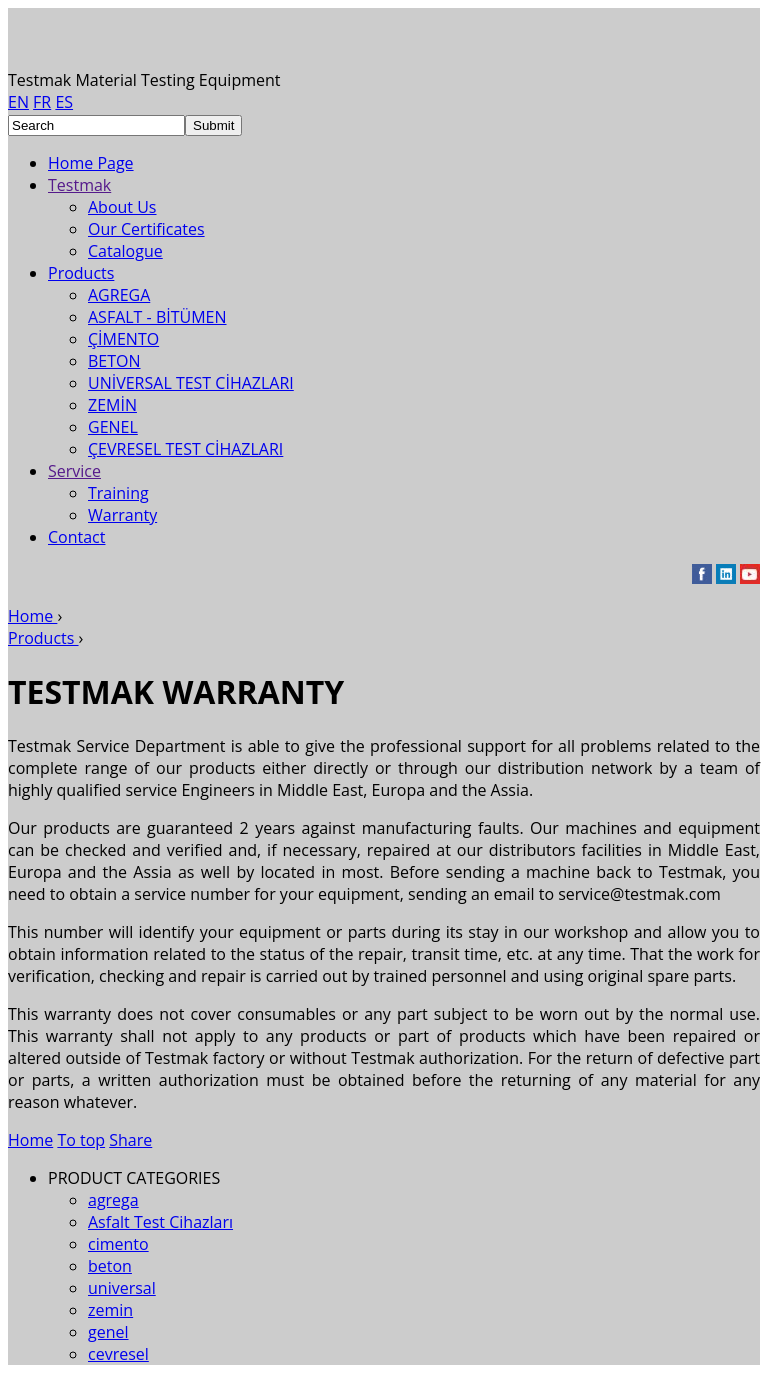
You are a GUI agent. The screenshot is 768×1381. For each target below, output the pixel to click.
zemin (110, 1310)
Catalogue (125, 251)
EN (18, 102)
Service (74, 471)
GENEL (113, 427)
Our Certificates (146, 229)
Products (81, 273)
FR (42, 102)
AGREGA (119, 295)
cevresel (118, 1354)
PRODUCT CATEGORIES (134, 1178)
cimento (118, 1244)
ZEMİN (112, 405)
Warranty (122, 515)
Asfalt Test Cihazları (160, 1222)
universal (122, 1288)
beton (110, 1266)
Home (30, 1140)
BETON (114, 361)
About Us (122, 207)
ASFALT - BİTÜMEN (157, 317)
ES (64, 102)
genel (108, 1332)
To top (81, 1140)
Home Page (91, 163)
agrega (113, 1200)
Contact (76, 537)
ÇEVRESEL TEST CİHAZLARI (185, 449)
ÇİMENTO (123, 339)
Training (118, 493)
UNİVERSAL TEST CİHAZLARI (191, 383)
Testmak (79, 185)
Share (130, 1140)
